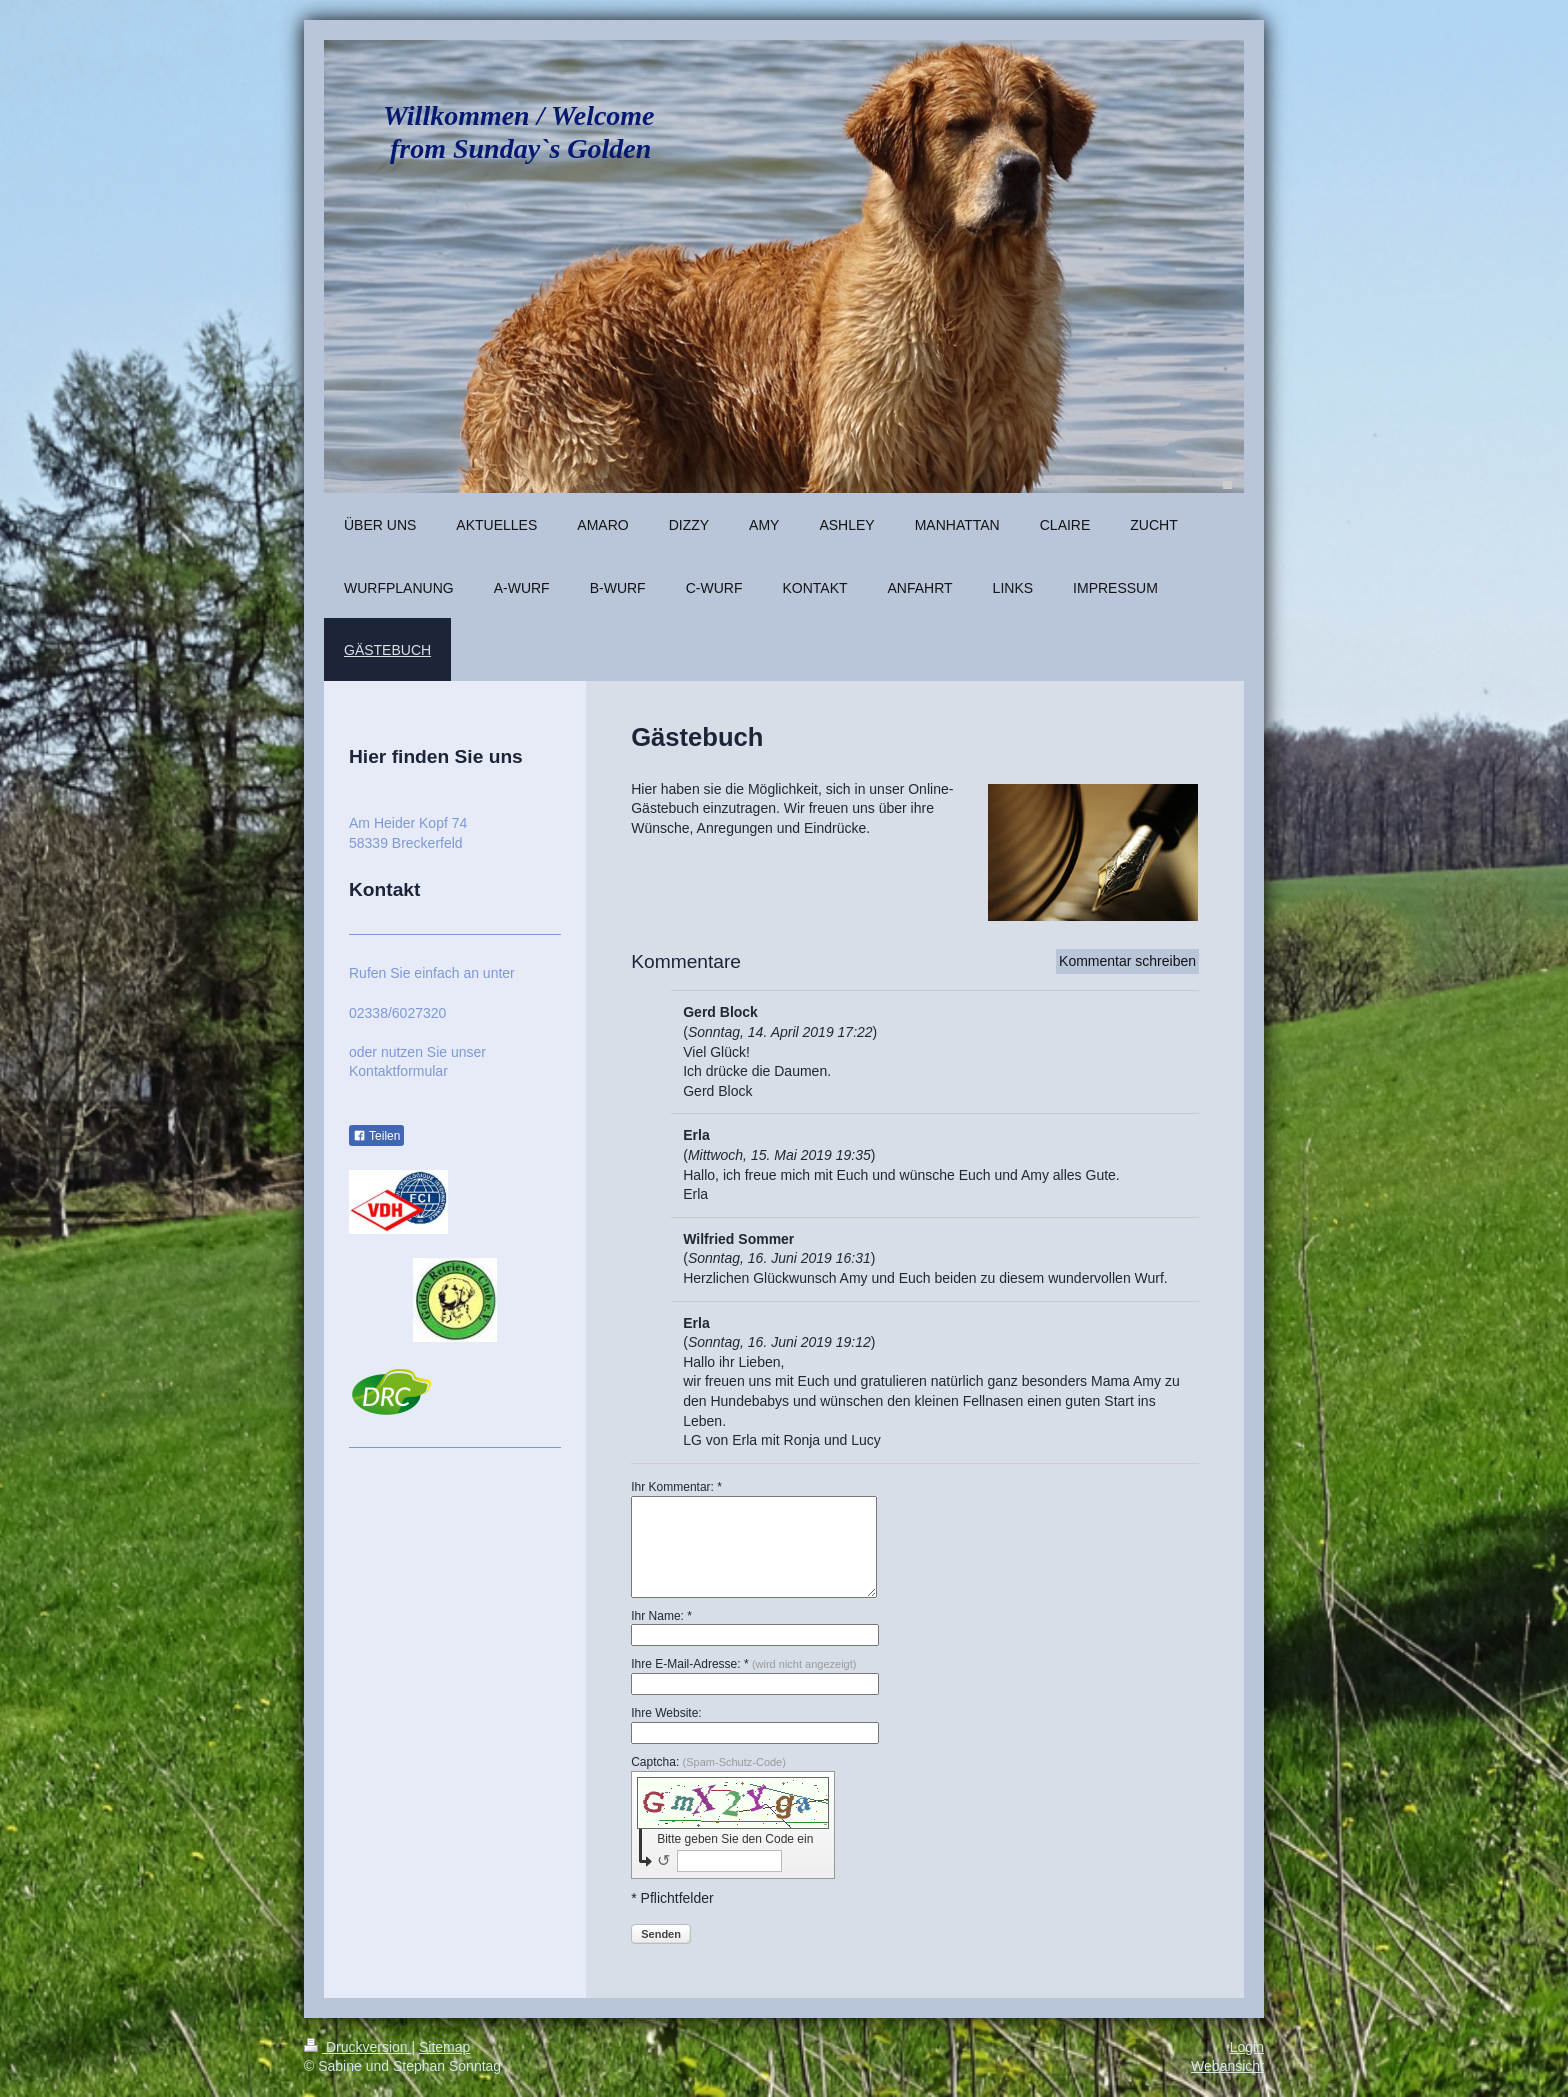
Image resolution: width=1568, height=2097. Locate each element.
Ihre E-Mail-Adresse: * (743, 1664)
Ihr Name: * (661, 1616)
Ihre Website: (666, 1713)
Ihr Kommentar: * (676, 1487)
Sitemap (444, 2047)
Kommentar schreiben (1127, 961)
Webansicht (1227, 2066)
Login (1247, 2047)
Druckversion (357, 2047)
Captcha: (708, 1762)
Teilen (376, 1136)
